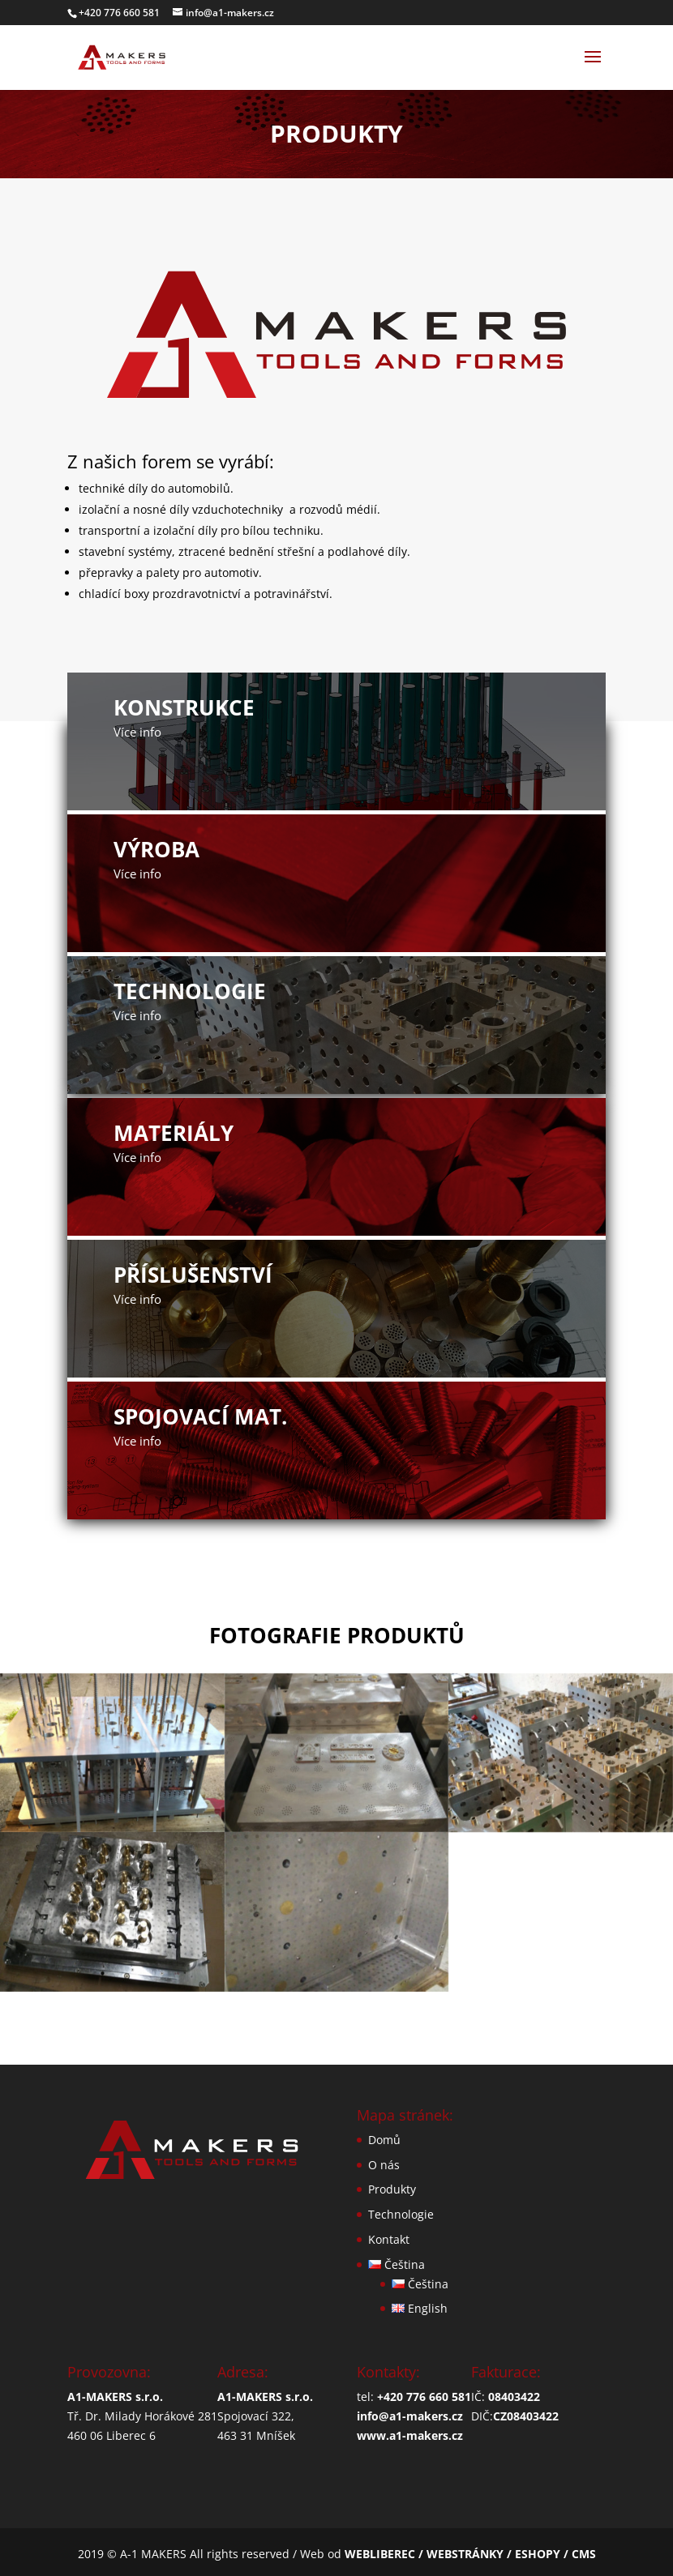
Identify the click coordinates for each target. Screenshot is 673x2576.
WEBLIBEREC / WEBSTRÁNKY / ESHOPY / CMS (470, 2553)
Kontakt (388, 2239)
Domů (384, 2139)
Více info (137, 732)
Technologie (401, 2214)
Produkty (392, 2189)
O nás (384, 2164)
